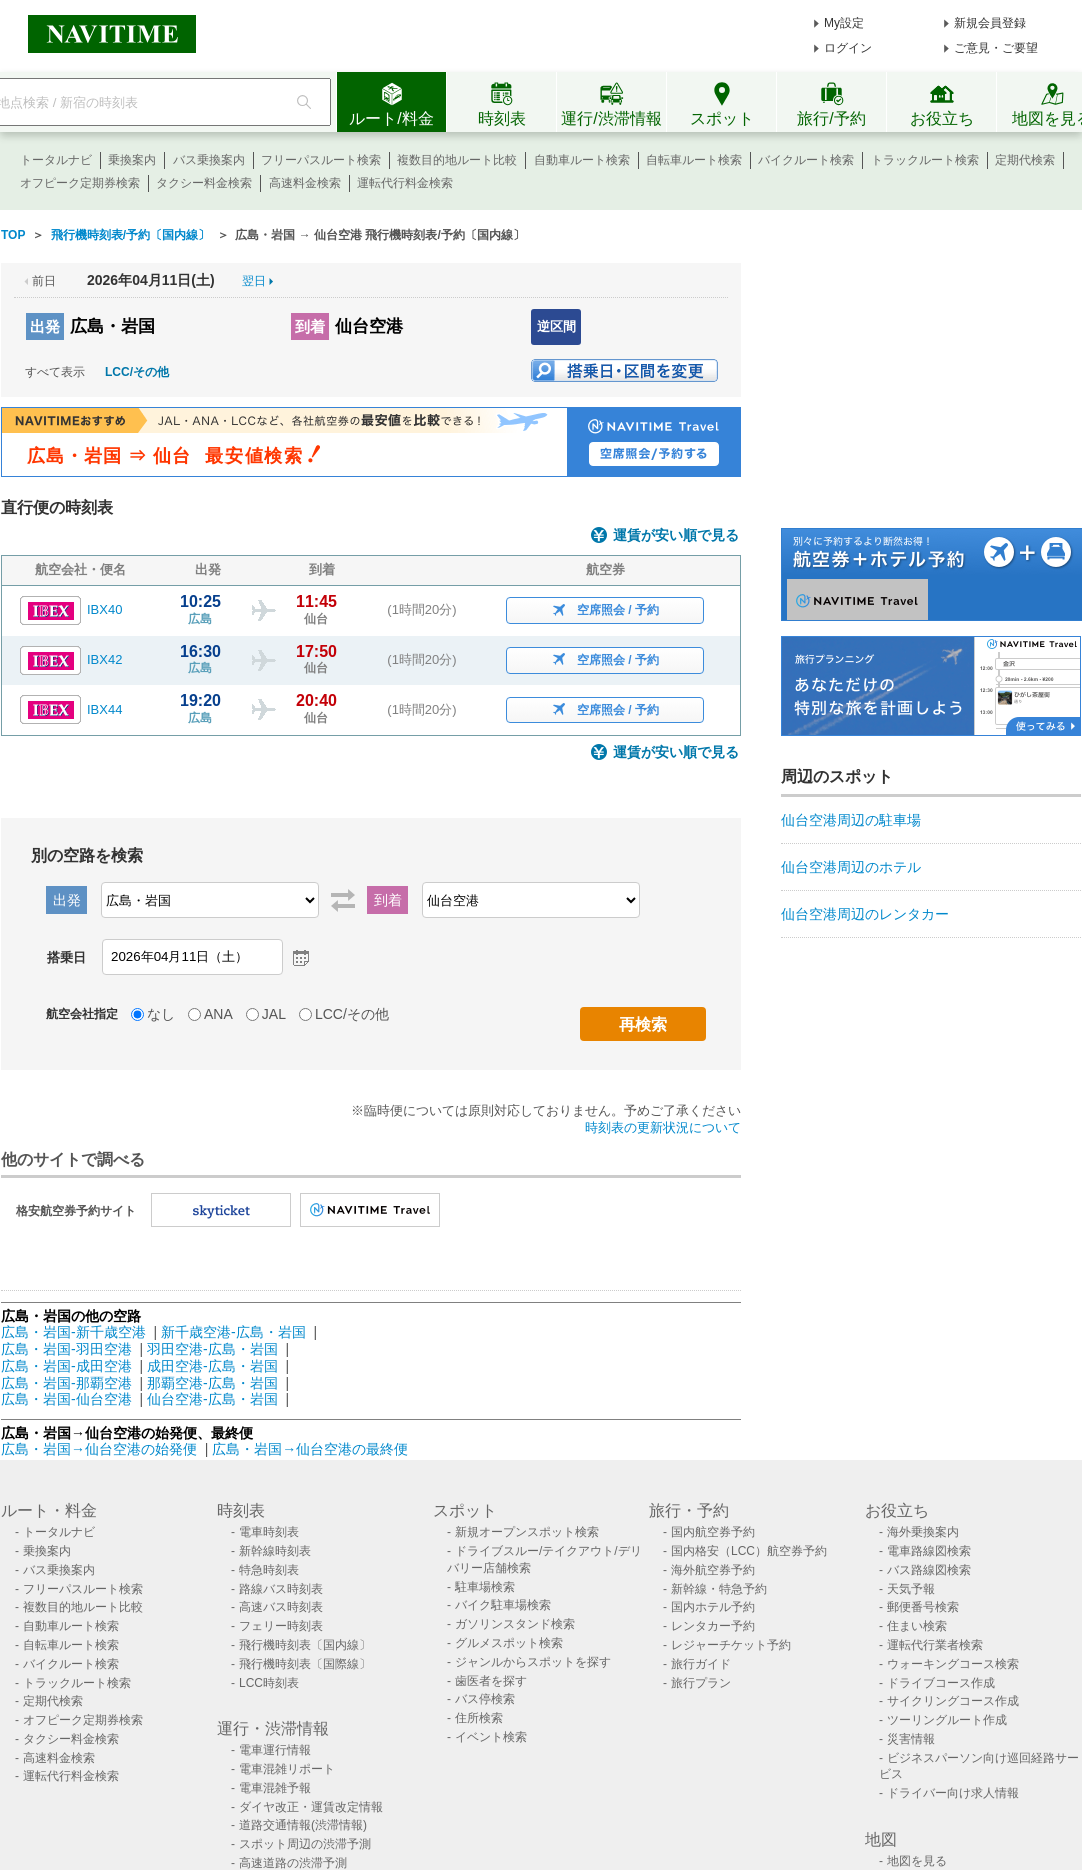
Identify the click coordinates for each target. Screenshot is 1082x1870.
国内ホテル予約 (713, 1607)
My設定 (844, 23)
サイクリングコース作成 (953, 1701)
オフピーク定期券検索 (80, 183)
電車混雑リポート (287, 1769)
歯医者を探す (491, 1681)
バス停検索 (485, 1699)
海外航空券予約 (713, 1570)
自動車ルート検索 (582, 160)
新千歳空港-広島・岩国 (233, 1332)
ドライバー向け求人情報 (953, 1793)
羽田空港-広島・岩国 (212, 1349)
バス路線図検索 (929, 1570)
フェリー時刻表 (281, 1626)
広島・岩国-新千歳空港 (73, 1332)
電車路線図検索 (929, 1551)
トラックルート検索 (925, 160)
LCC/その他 (137, 372)
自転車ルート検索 (694, 160)
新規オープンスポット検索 (527, 1532)
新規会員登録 (990, 23)
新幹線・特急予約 (719, 1589)
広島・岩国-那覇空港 (66, 1383)
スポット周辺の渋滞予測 (305, 1844)
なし (161, 1014)
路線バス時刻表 (281, 1589)
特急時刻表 (269, 1570)
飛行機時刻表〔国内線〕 (305, 1645)
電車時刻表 (269, 1532)
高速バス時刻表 (281, 1607)
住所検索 (479, 1718)
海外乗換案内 (923, 1532)
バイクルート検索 (806, 160)
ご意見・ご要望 (996, 48)
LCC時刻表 (269, 1683)
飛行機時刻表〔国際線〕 (305, 1664)
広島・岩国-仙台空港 (66, 1399)
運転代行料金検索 (405, 183)
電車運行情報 (275, 1750)
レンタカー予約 (713, 1626)
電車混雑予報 (275, 1788)
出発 (45, 326)
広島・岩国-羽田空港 (66, 1349)
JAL (274, 1014)
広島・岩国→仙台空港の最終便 (310, 1449)
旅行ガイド (701, 1664)
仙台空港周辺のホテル (851, 867)
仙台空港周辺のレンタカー (865, 914)
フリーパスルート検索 (321, 160)
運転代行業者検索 (935, 1645)
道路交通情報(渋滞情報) (303, 1825)
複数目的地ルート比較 (457, 160)
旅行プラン (701, 1683)
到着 (310, 326)
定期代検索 (1025, 160)
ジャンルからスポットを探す (533, 1662)
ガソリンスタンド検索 (515, 1624)
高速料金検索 (305, 183)
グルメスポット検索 (509, 1643)
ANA (218, 1014)
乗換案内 (132, 160)
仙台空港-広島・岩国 (212, 1399)
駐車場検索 (485, 1587)
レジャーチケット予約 (731, 1645)
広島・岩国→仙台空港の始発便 (101, 1449)
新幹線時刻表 (275, 1551)
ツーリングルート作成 (947, 1720)
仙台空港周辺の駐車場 (851, 820)
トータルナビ (56, 160)
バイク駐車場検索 (503, 1605)
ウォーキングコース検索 (953, 1664)
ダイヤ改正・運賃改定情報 (311, 1807)
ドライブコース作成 (941, 1683)
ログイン (848, 48)
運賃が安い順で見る (676, 535)
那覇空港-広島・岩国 (212, 1383)
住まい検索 (917, 1626)
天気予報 (911, 1589)
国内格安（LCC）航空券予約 (749, 1551)
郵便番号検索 (923, 1607)
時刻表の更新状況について (663, 1127)
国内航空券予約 (713, 1532)
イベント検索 (491, 1737)
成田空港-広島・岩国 (212, 1366)
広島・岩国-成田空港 (66, 1366)
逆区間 (556, 326)
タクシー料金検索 (204, 183)
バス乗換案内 (209, 160)
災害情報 (911, 1739)
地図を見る (917, 1861)
